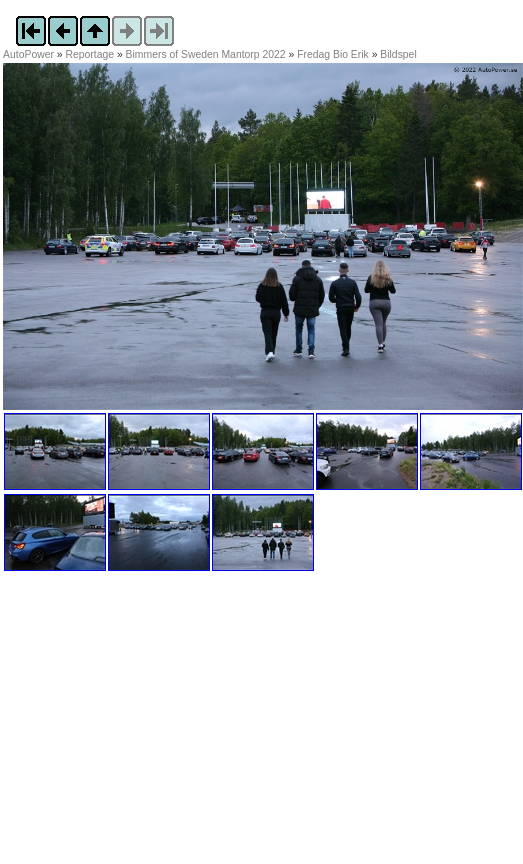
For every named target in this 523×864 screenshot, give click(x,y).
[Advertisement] (128, 730)
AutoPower (28, 54)
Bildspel (398, 54)
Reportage (90, 54)
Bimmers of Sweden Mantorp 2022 (206, 54)
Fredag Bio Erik (333, 54)
